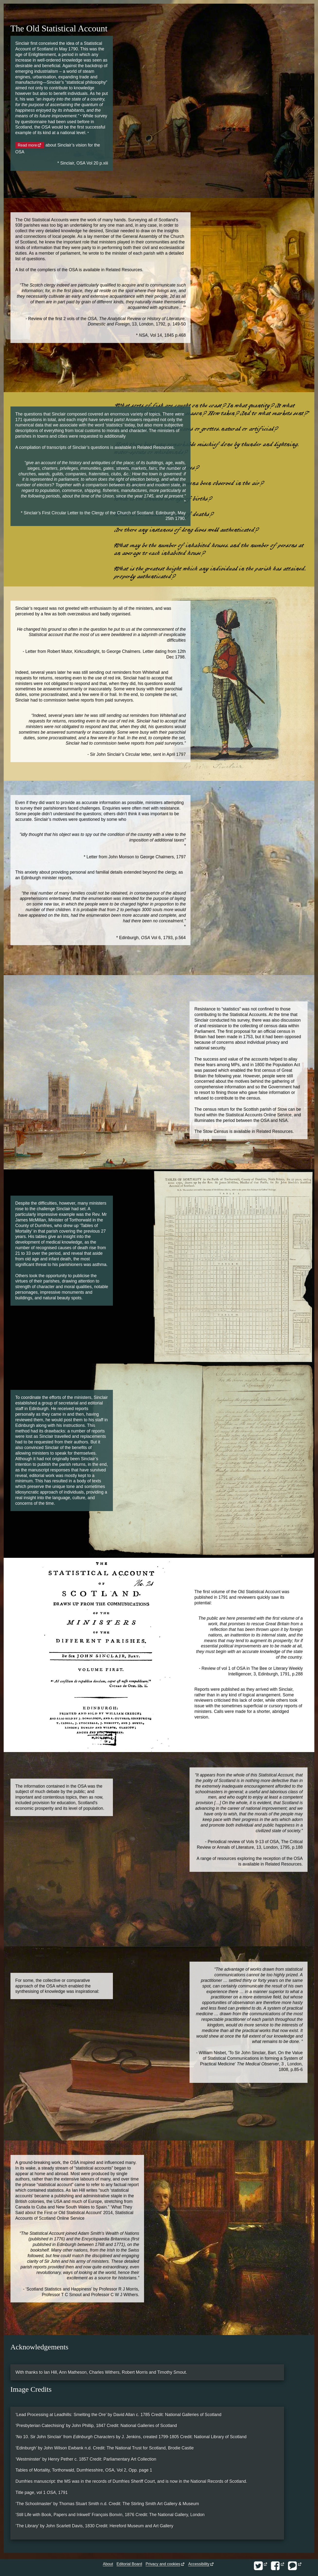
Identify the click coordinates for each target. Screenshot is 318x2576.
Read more (27, 145)
